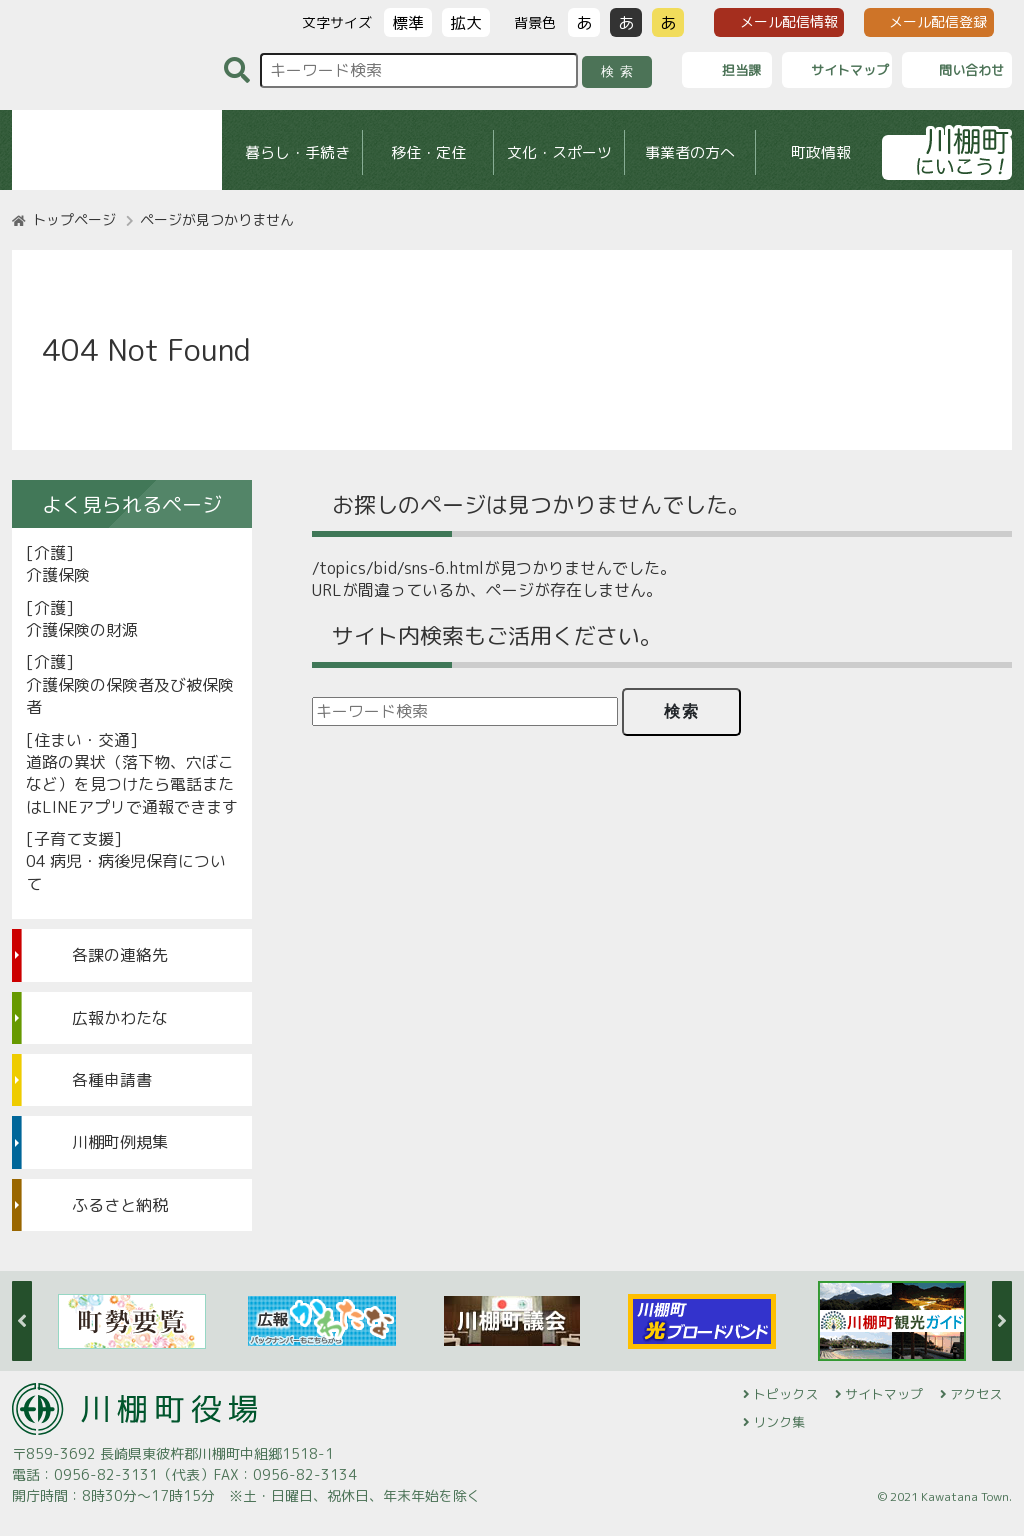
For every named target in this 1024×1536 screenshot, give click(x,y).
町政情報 (821, 152)
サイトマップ (884, 1394)
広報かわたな (120, 1018)
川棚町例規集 (120, 1142)
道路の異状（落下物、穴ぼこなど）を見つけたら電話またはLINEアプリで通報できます (132, 784)
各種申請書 (112, 1080)
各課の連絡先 (120, 955)
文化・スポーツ (559, 152)
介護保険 (58, 575)
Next (1002, 1321)
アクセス (976, 1394)
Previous (22, 1321)
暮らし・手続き (297, 152)
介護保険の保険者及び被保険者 (130, 696)
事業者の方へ (690, 152)
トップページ (74, 219)
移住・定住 (428, 152)
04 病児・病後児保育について (126, 872)
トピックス (785, 1394)
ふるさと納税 (120, 1205)
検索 (620, 71)
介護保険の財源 (82, 630)
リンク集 (779, 1422)
